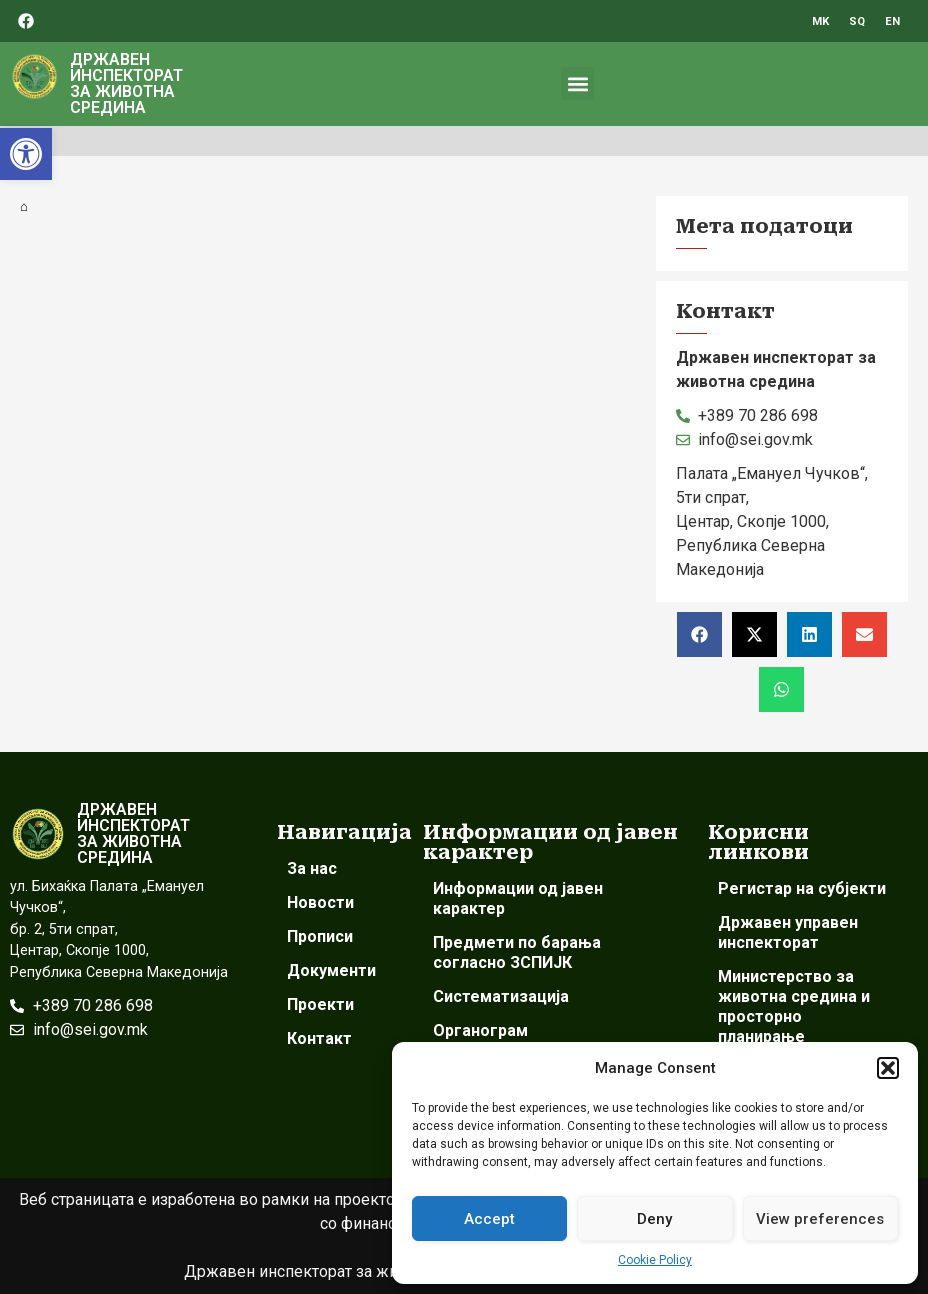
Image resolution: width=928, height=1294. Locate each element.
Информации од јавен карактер (518, 898)
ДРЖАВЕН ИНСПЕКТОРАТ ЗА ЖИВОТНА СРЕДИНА (126, 83)
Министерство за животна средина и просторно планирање (794, 1006)
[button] (26, 154)
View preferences (820, 1219)
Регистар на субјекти (802, 888)
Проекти (320, 1004)
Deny (654, 1219)
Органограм (480, 1030)
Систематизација (501, 996)
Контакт (319, 1038)
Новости (320, 902)
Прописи (320, 936)
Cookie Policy (655, 1260)
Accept (489, 1219)
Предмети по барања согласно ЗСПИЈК (517, 952)
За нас (312, 868)
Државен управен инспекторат (788, 932)
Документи (331, 970)
